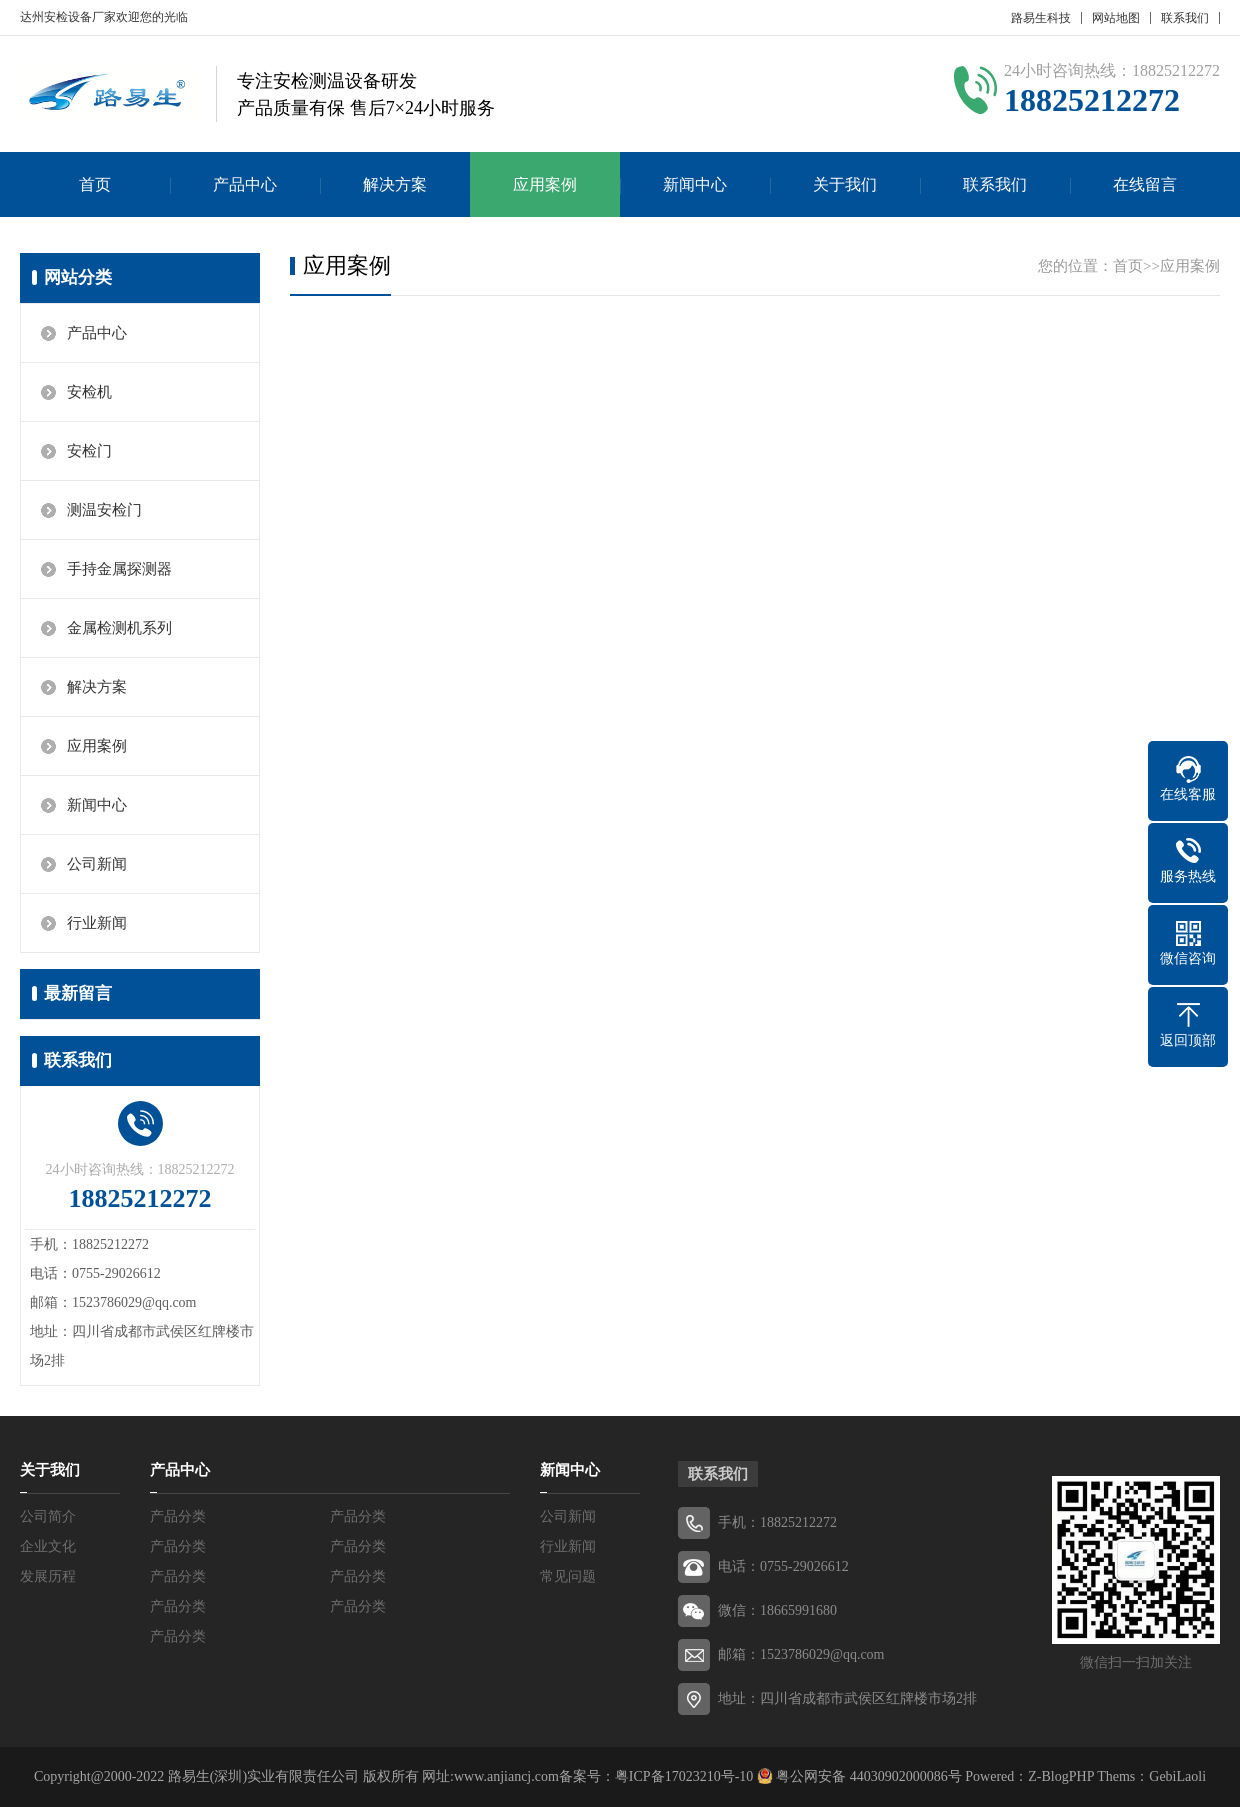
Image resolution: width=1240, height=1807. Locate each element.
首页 (95, 184)
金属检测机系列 (119, 628)
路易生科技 (1041, 18)
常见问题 (568, 1576)
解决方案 (395, 184)
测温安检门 (104, 510)
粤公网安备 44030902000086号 (867, 1776)
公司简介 (48, 1516)
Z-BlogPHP (1061, 1776)
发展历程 (48, 1576)
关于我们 (845, 184)
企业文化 (48, 1546)
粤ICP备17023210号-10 (684, 1776)
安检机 (89, 392)
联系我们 (1185, 18)
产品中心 (245, 184)
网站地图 (1116, 18)
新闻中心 (695, 184)
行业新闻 (97, 923)
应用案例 (545, 184)
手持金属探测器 (119, 569)
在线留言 (1145, 184)
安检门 (89, 451)
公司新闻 (97, 864)
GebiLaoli (1177, 1776)
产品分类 (178, 1516)
